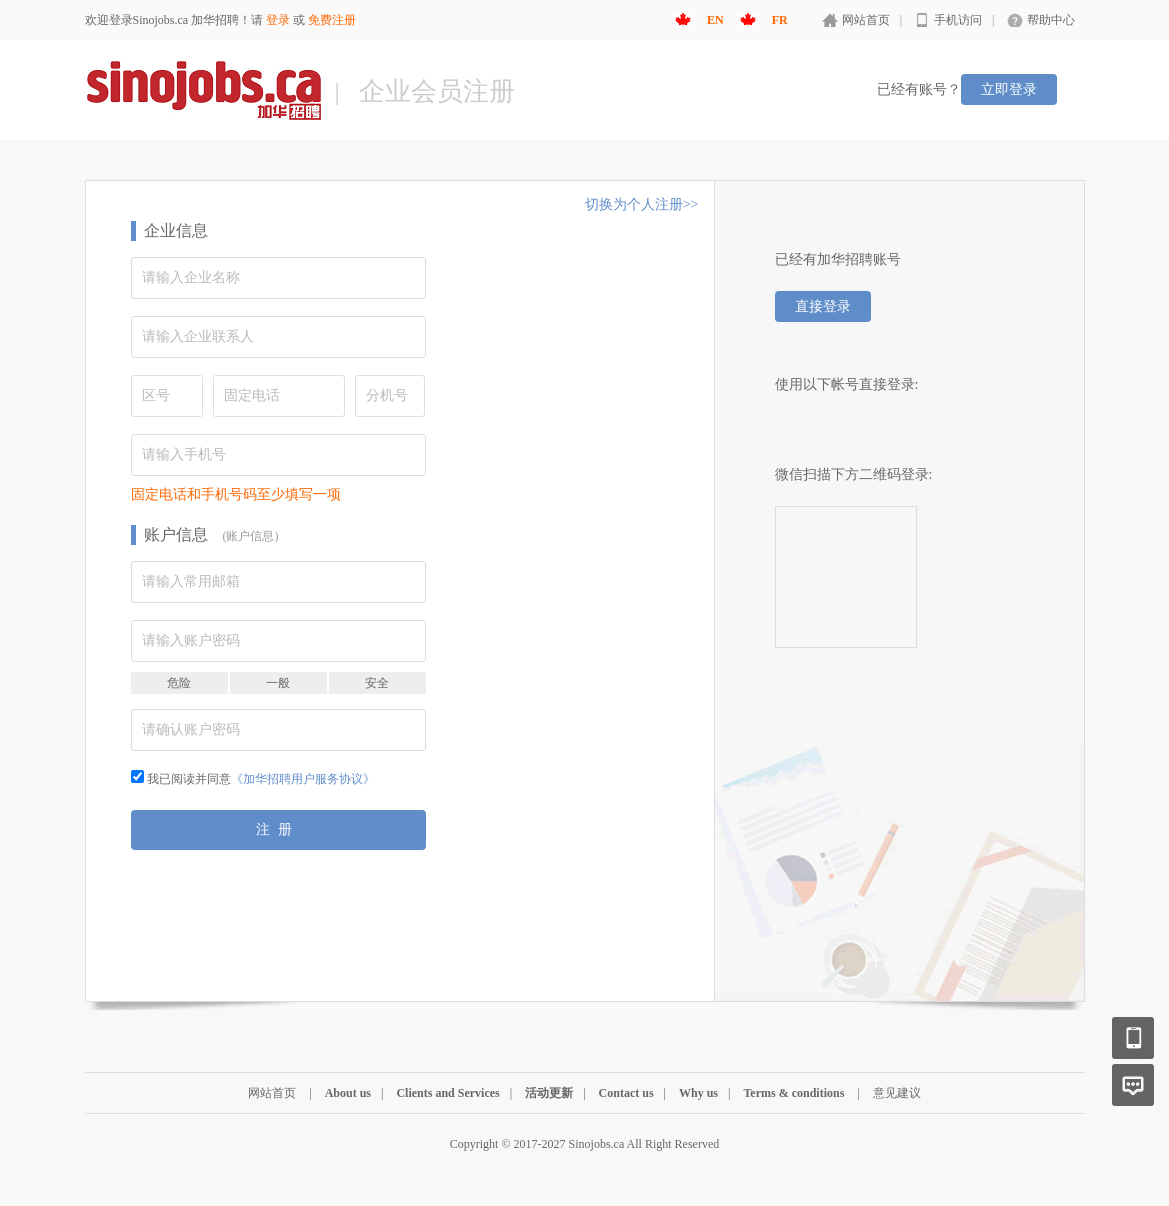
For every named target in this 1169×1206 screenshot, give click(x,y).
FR (780, 20)
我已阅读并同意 (253, 779)
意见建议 (897, 1093)
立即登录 (1009, 89)
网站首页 (866, 20)
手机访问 (958, 20)
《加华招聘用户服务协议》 (303, 779)
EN (715, 20)
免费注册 (332, 20)
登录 (278, 20)
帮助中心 (1051, 20)
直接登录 (823, 306)
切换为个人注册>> (642, 204)
